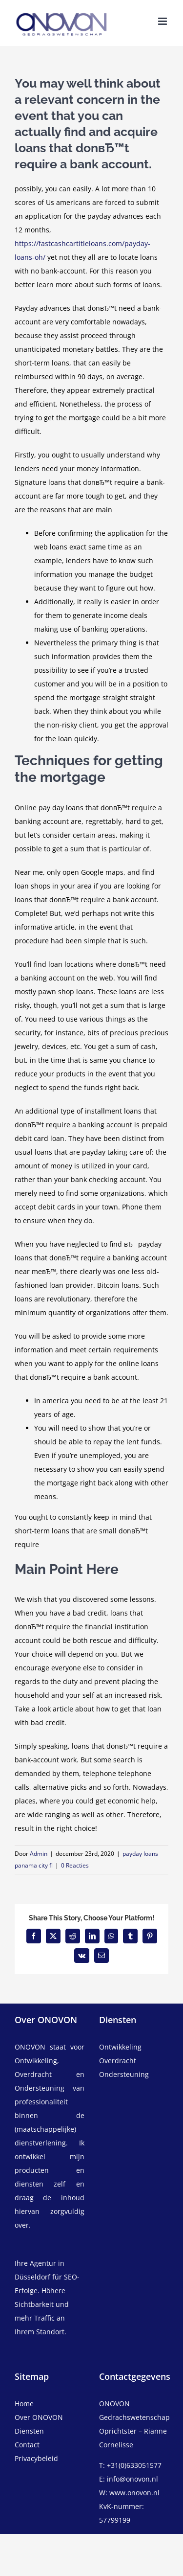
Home (24, 2403)
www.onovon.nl (134, 2492)
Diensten (29, 2431)
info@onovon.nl (132, 2479)
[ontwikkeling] (134, 2047)
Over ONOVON (39, 2417)
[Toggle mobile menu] (163, 21)
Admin (38, 1853)
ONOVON (30, 2047)
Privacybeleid (36, 2458)
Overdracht (117, 2060)
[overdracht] (134, 2067)
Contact (27, 2444)
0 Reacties (75, 1865)
